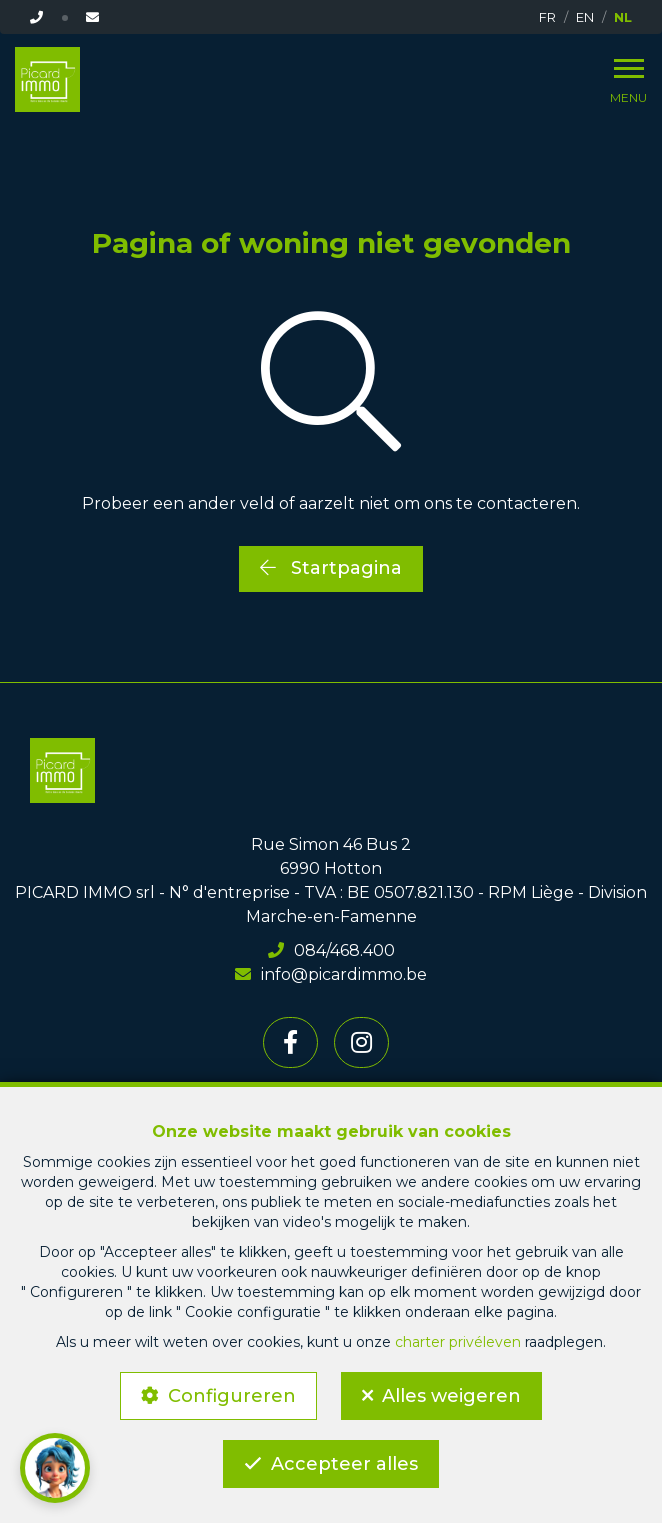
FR (547, 17)
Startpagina (331, 568)
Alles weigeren (451, 1396)
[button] (55, 1468)
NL (623, 17)
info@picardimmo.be (331, 974)
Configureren (232, 1396)
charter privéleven (458, 1342)
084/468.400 (331, 950)
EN (585, 17)
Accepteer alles (344, 1464)
